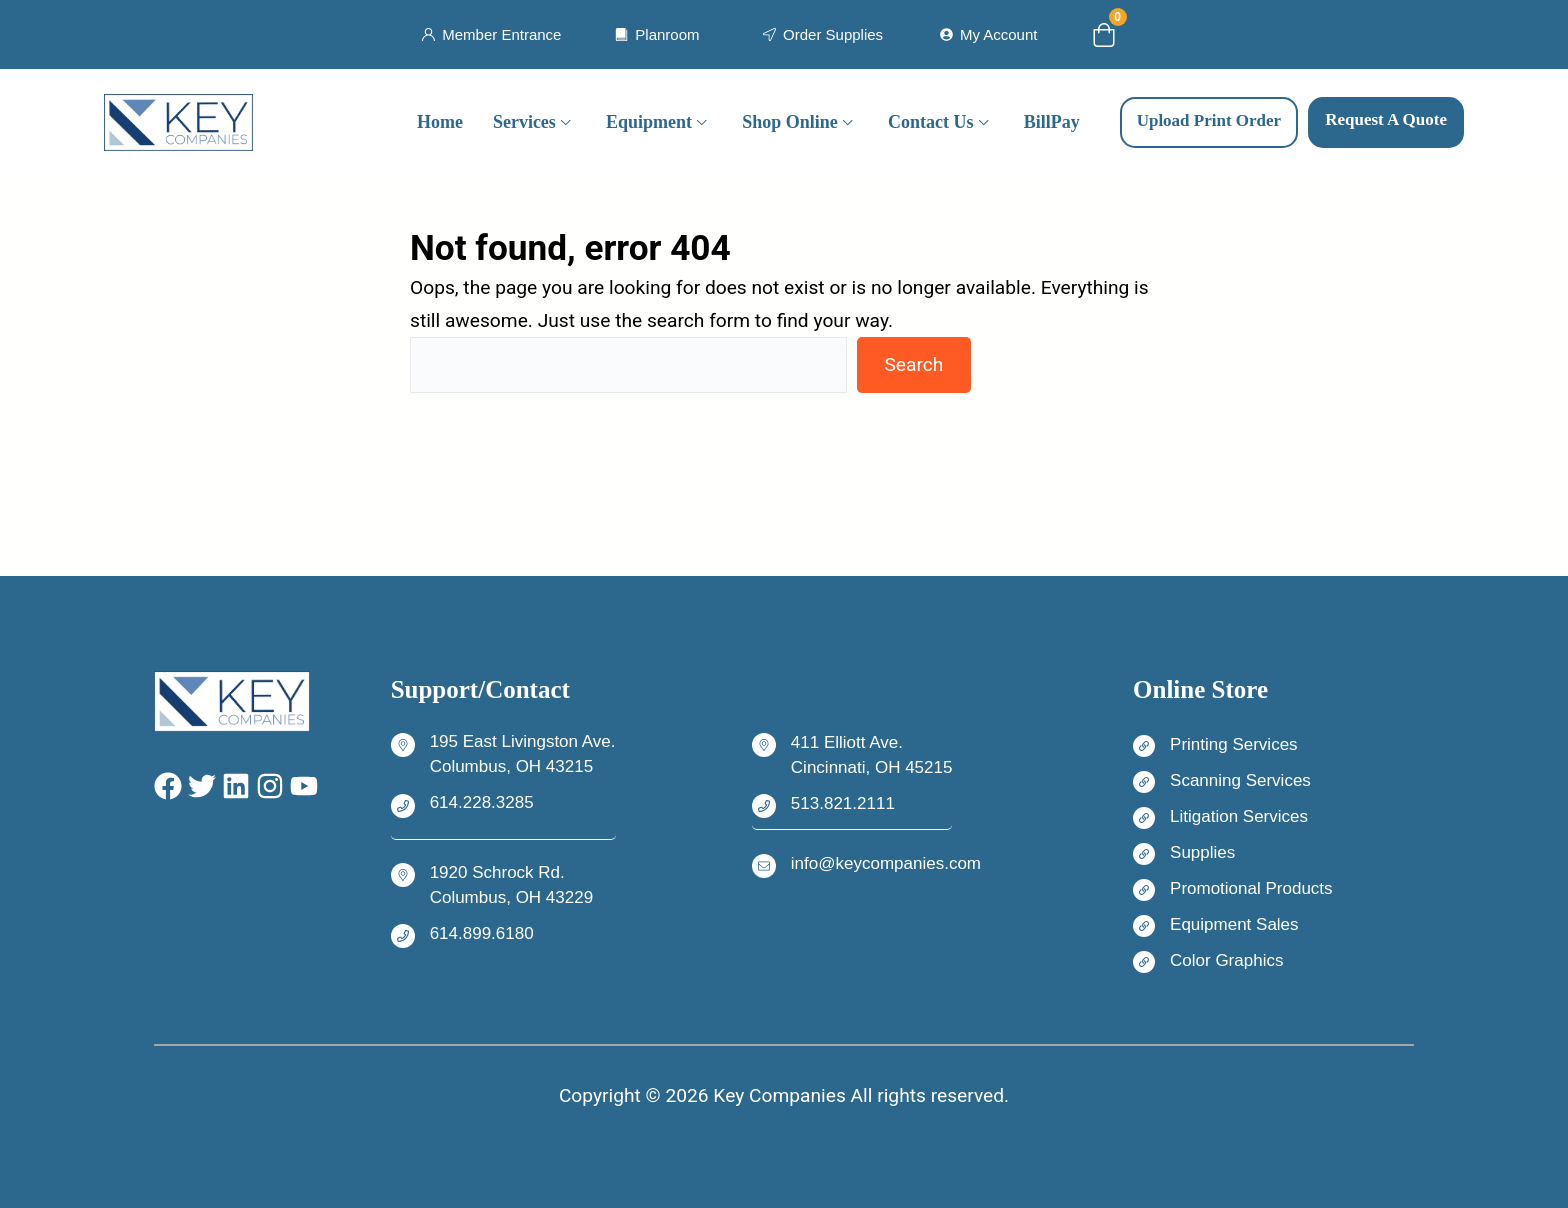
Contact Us (931, 122)
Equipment (649, 122)
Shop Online (790, 122)
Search (913, 364)
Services (524, 122)
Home (440, 122)
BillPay (1052, 122)
